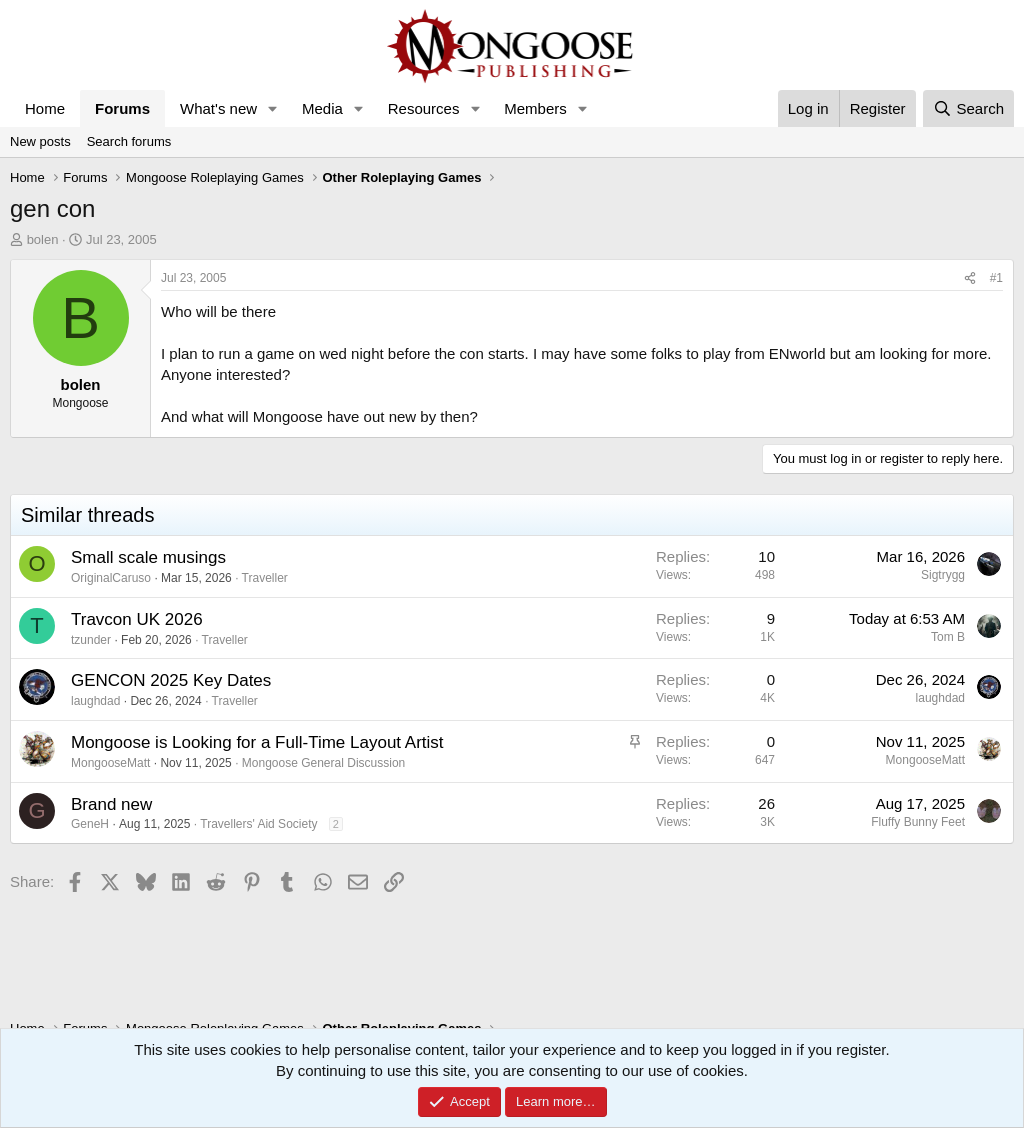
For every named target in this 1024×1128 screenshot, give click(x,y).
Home (45, 108)
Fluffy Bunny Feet (918, 822)
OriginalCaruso (111, 578)
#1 (996, 278)
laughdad (95, 701)
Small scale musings (148, 557)
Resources (424, 108)
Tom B (948, 637)
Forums (122, 108)
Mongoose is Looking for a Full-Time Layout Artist (257, 742)
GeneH (90, 824)
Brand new (111, 804)
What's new (218, 108)
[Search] (968, 108)
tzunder (91, 640)
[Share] (970, 278)
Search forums (129, 141)
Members (535, 108)
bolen (43, 239)
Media (322, 108)
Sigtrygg (943, 575)
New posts (40, 141)
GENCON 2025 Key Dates (171, 680)
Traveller (265, 578)
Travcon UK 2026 (137, 619)
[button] (273, 108)
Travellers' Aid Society (258, 824)
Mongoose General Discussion (323, 763)
